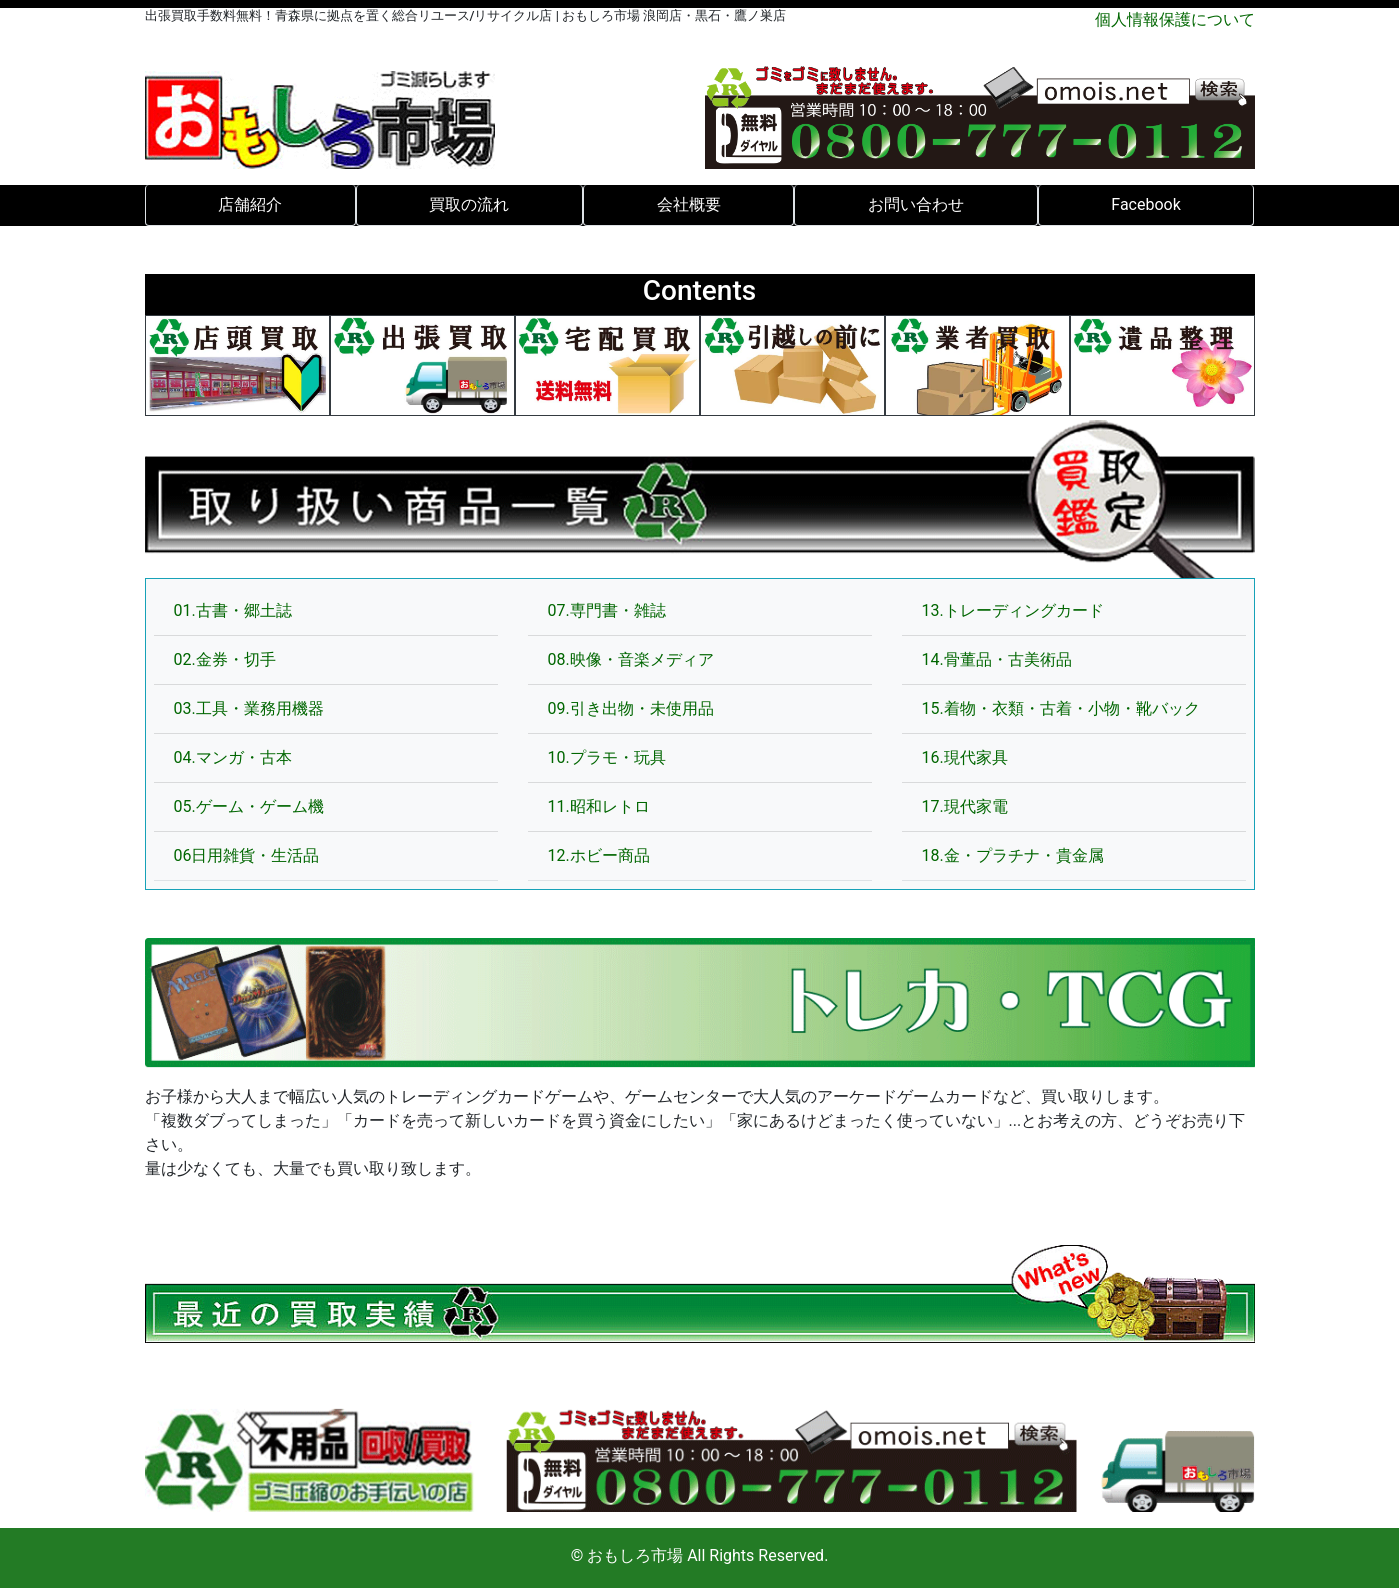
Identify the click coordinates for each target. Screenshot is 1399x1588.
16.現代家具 (965, 757)
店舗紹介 (250, 204)
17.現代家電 (965, 806)
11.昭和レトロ (599, 806)
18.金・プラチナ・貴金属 (1013, 855)
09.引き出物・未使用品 (631, 708)
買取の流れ (469, 204)
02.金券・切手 (225, 659)
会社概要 (689, 204)
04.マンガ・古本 (233, 757)
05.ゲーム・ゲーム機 (249, 806)
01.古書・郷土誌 (233, 610)
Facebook (1145, 204)
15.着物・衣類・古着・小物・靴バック (1061, 708)
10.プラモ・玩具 (607, 757)
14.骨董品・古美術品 (997, 659)
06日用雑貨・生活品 (247, 855)
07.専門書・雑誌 (607, 610)
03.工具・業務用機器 (249, 708)
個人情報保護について (1175, 19)
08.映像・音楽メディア (631, 659)
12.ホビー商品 (599, 855)
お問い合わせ (916, 204)
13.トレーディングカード (1013, 610)
